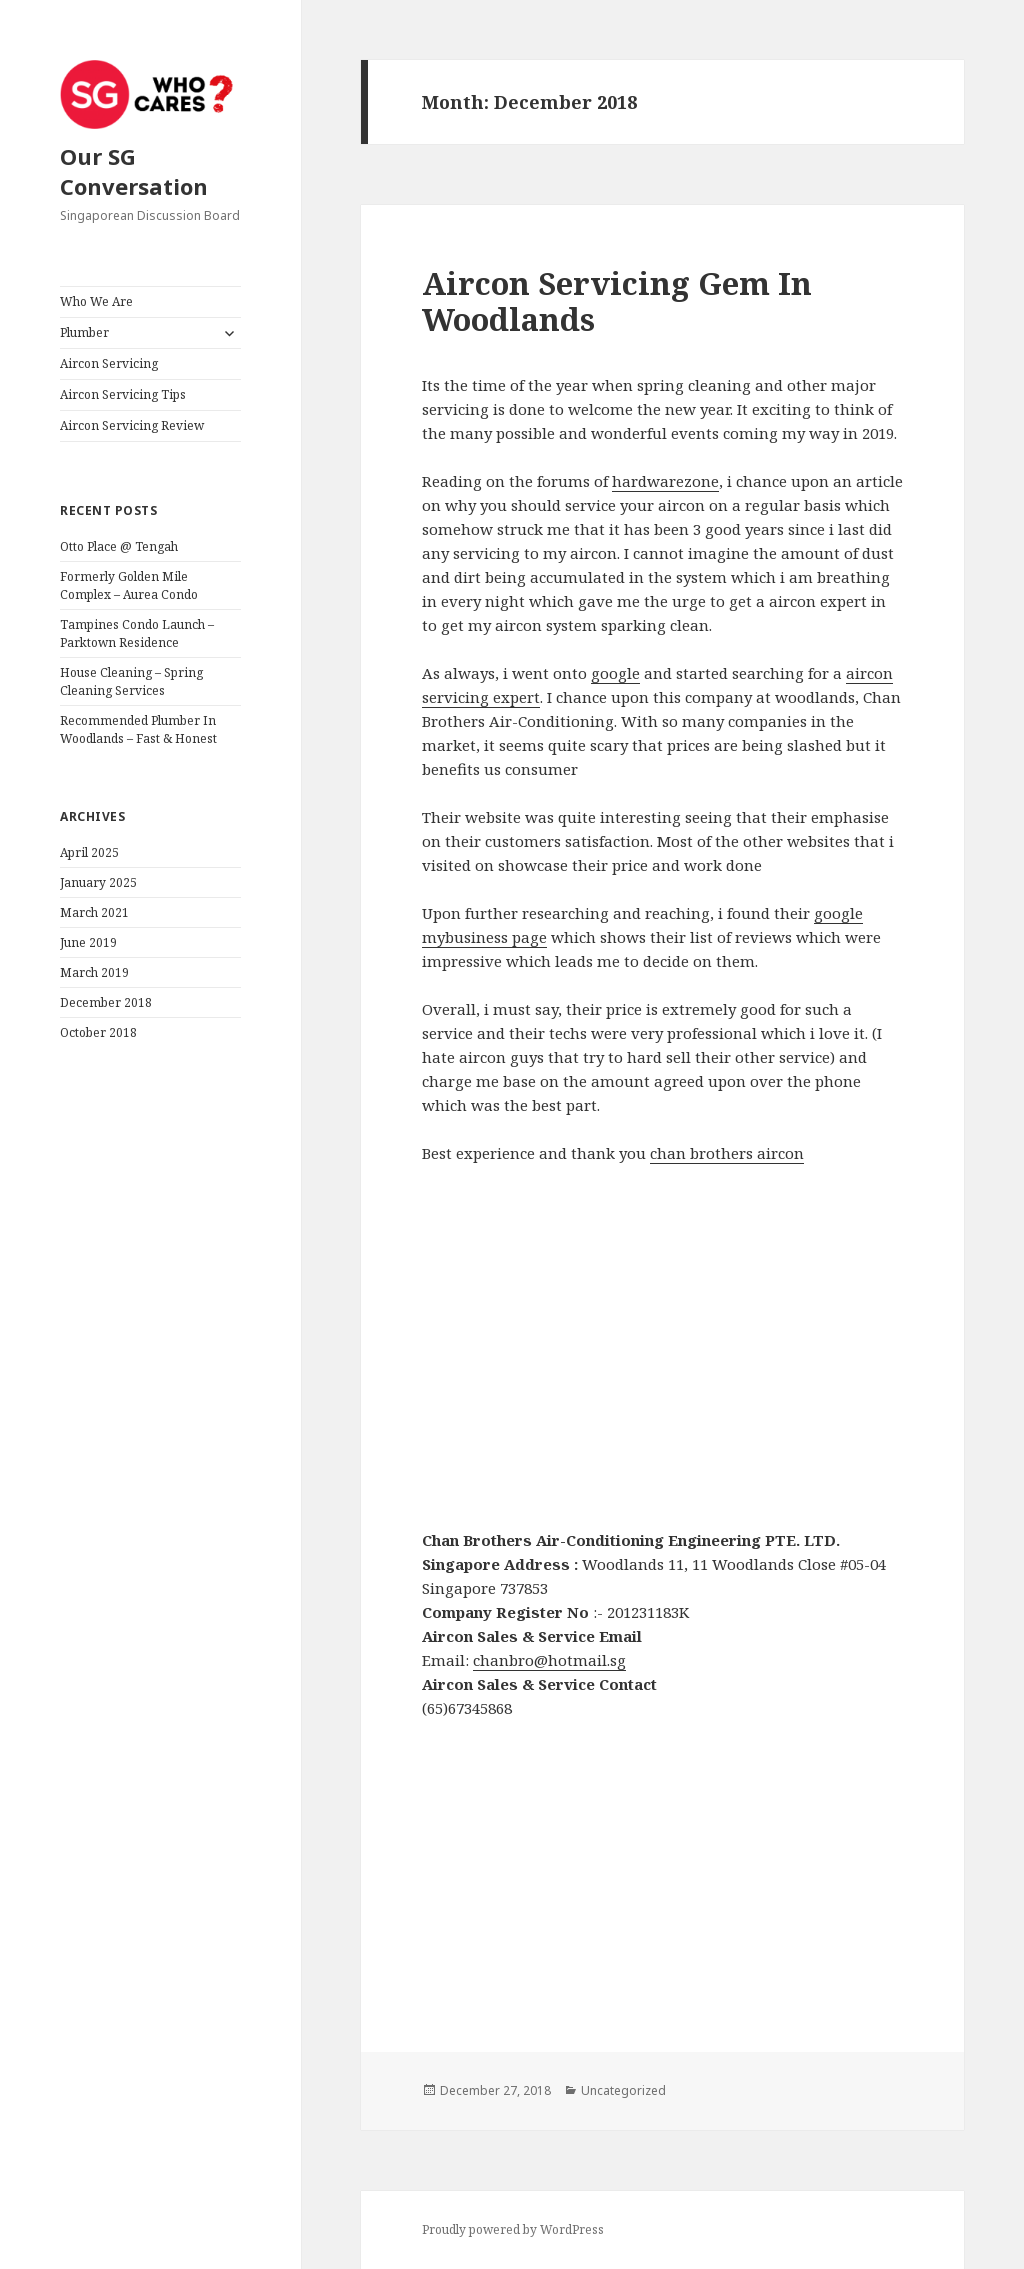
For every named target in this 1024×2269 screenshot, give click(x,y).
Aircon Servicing (109, 363)
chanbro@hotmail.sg (549, 1660)
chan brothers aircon (727, 1153)
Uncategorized (623, 2090)
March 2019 (94, 972)
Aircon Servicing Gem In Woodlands (617, 301)
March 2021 (94, 912)
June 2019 (88, 942)
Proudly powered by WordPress (513, 2229)
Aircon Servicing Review (132, 425)
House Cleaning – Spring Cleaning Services (131, 681)
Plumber (84, 332)
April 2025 (89, 852)
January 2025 (98, 882)
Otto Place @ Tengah (119, 546)
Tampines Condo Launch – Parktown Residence (137, 633)
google (615, 673)
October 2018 (98, 1032)
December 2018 (106, 1002)
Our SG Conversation (134, 171)
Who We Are (96, 301)
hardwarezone (665, 481)
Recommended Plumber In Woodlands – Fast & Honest (138, 729)
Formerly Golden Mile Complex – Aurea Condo (129, 585)
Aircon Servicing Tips (123, 394)
